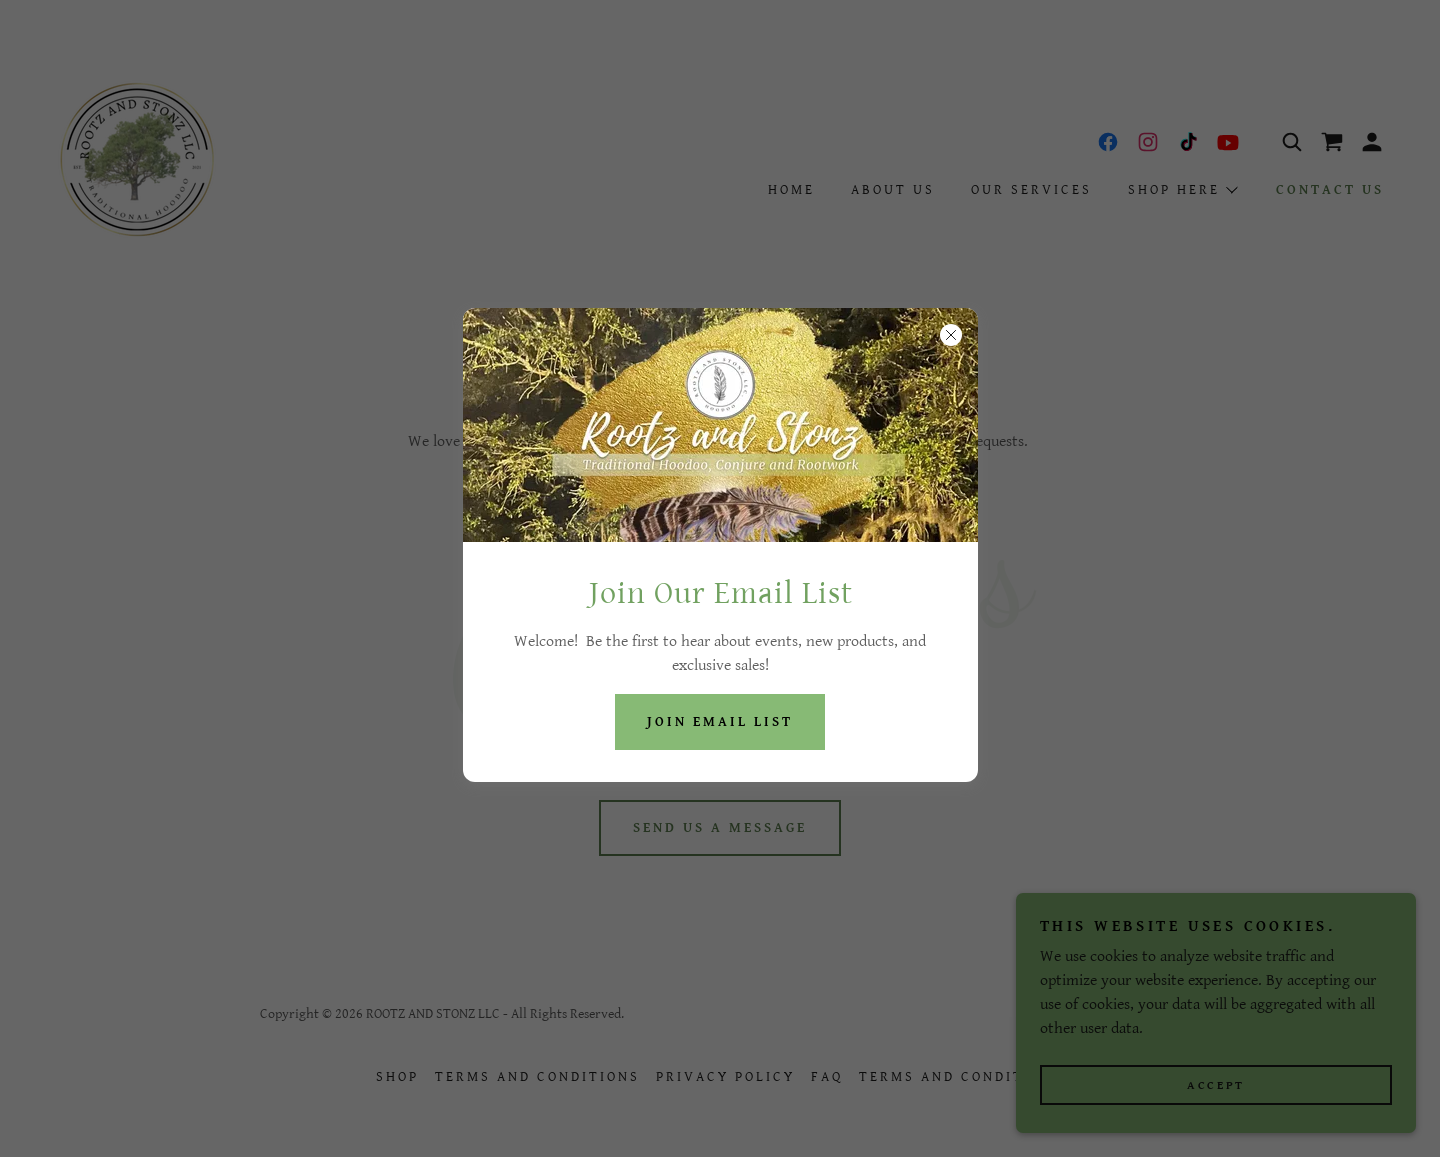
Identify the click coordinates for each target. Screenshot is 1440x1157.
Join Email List (720, 722)
